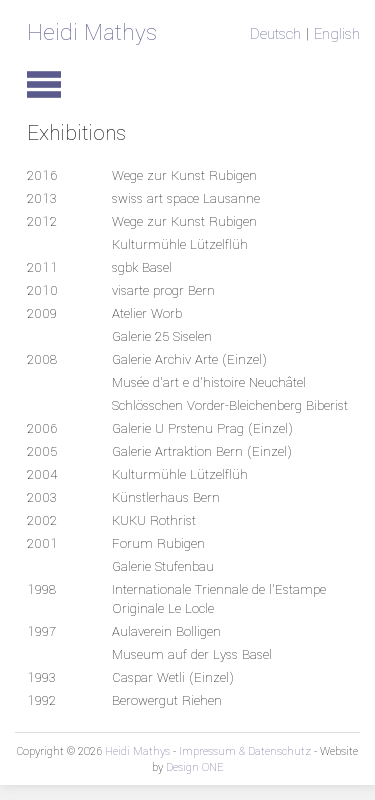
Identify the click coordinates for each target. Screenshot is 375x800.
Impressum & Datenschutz (245, 751)
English (337, 34)
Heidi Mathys (92, 33)
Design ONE (195, 767)
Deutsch (275, 34)
